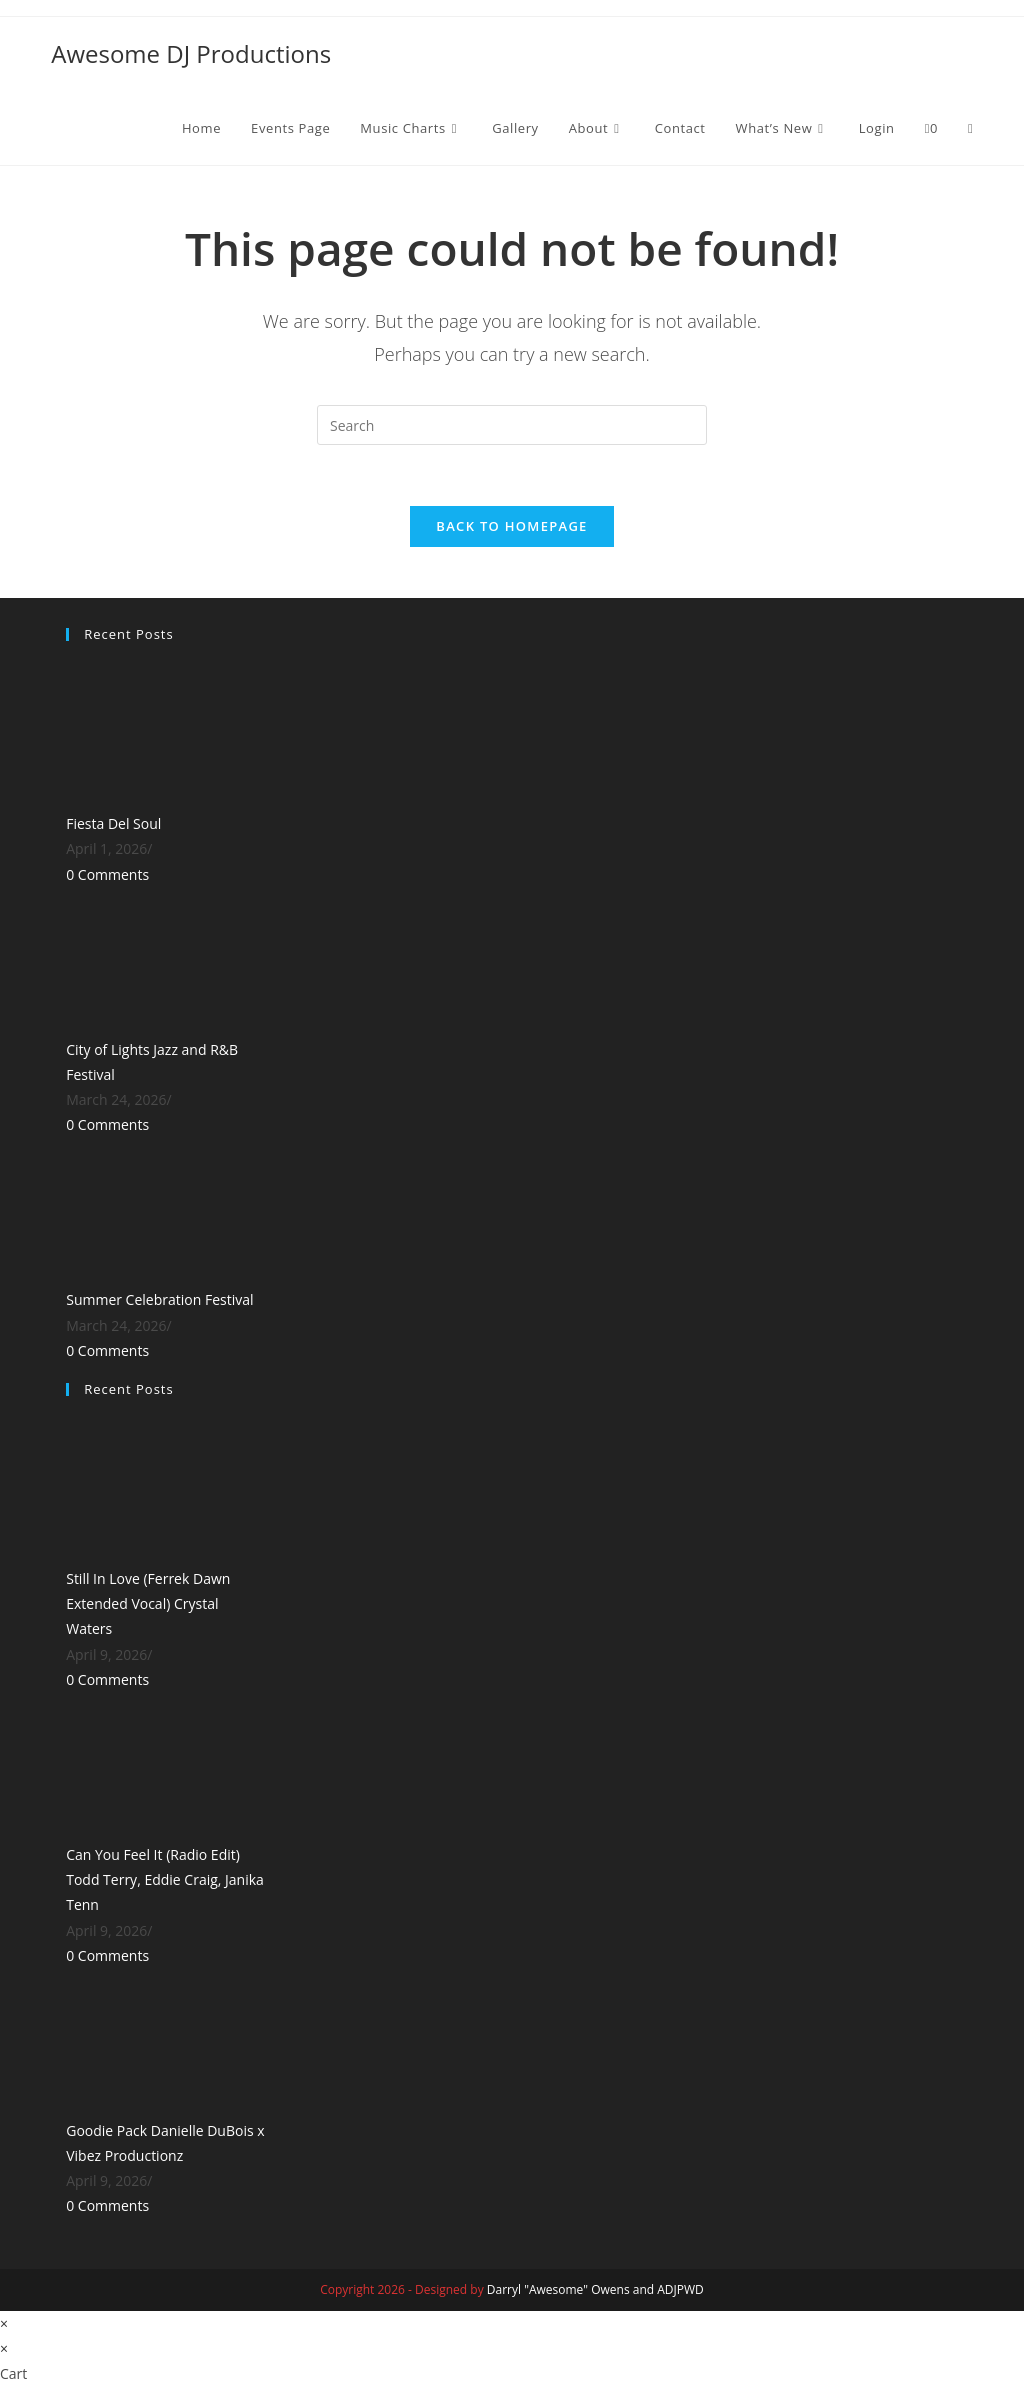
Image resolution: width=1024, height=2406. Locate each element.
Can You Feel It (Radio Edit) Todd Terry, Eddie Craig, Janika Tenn (165, 1879)
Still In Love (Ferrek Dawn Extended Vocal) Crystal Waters (148, 1603)
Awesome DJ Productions (191, 53)
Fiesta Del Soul (113, 823)
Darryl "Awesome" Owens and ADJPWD (595, 2289)
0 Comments (107, 874)
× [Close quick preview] (4, 2323)
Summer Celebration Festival (159, 1299)
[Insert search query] (512, 425)
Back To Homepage (511, 526)
